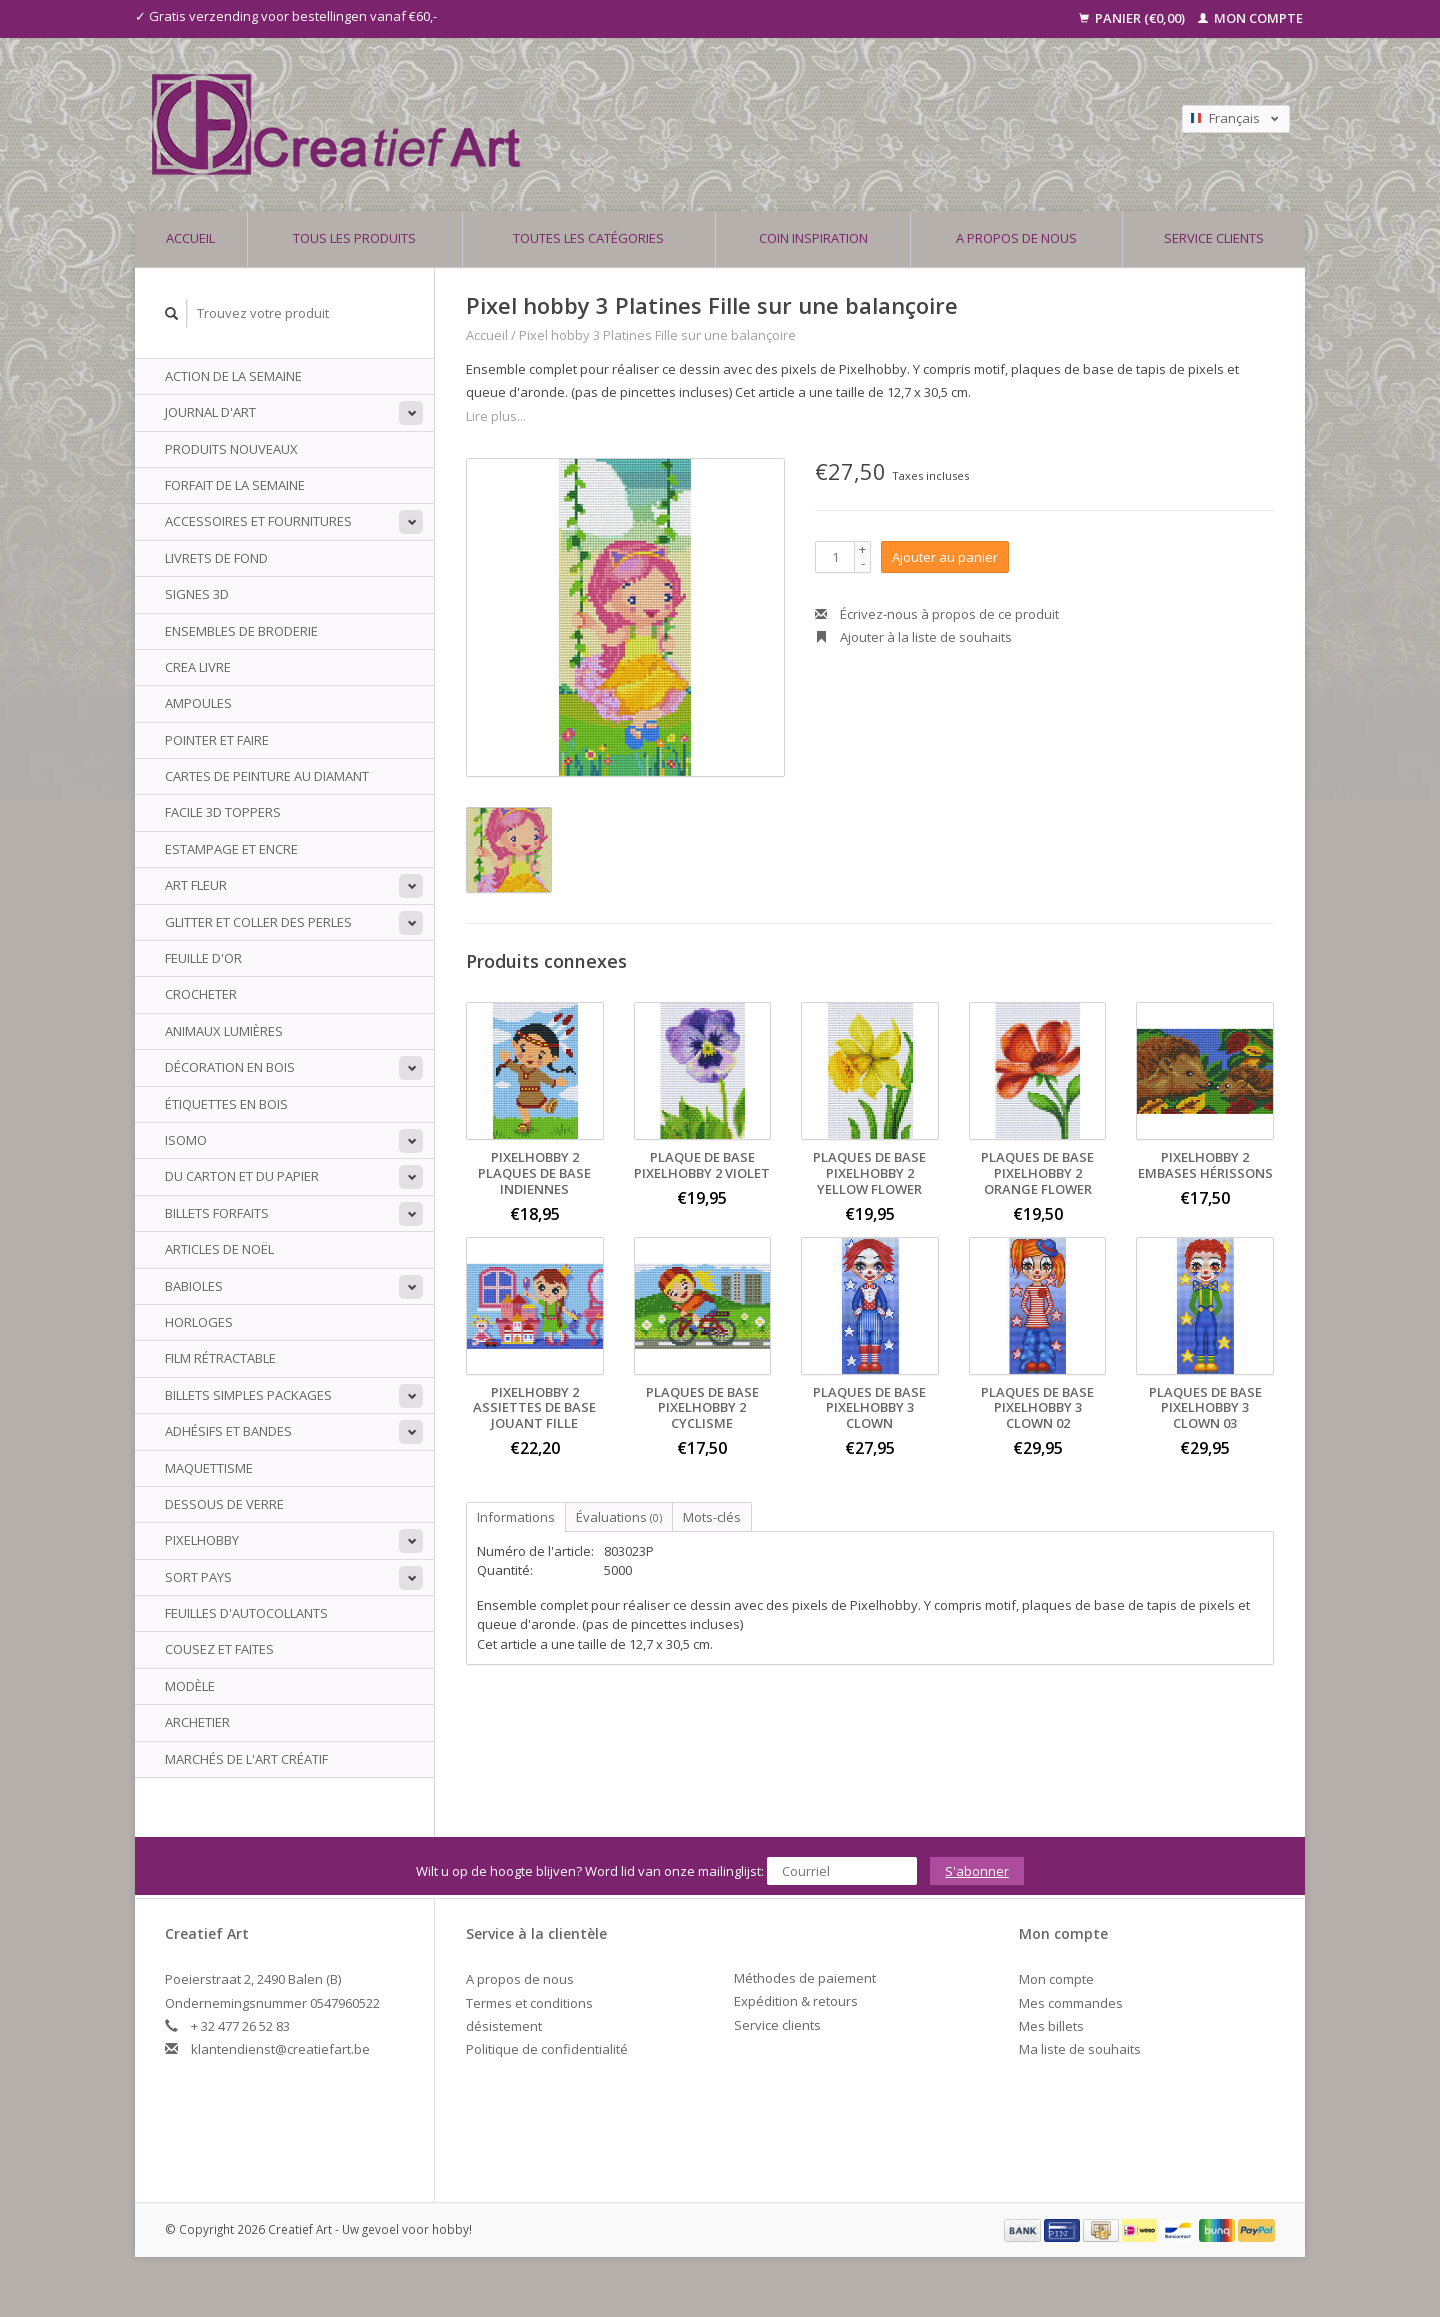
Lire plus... (496, 416)
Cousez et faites (219, 1649)
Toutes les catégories (588, 238)
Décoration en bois (230, 1067)
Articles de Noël (219, 1249)
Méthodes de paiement (805, 1978)
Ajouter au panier (945, 557)
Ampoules (198, 703)
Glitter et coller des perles (258, 922)
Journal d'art (210, 412)
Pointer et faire (217, 740)
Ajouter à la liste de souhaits (913, 637)
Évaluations (619, 1517)
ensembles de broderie (241, 631)
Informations (516, 1517)
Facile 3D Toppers (223, 812)
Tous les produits (354, 238)
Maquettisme (209, 1468)
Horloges (199, 1322)
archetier (197, 1722)
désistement (504, 2026)
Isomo (186, 1140)
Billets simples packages (248, 1395)
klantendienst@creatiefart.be (280, 2049)
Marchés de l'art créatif (246, 1759)
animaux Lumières (224, 1031)
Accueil (190, 238)
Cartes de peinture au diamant (267, 776)
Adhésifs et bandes (228, 1431)
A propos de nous (1016, 238)
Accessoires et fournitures (258, 521)
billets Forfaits (217, 1213)
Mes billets (1051, 2026)
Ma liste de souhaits (1080, 2049)
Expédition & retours (796, 2001)
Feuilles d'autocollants (246, 1613)
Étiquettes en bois (226, 1104)
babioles (194, 1286)
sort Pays (198, 1577)
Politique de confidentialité (547, 2049)
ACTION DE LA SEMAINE (233, 376)
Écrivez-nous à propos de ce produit (937, 614)
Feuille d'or (203, 958)
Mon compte (1250, 18)
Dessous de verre (224, 1504)
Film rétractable (220, 1358)
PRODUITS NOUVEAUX (231, 449)
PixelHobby (202, 1540)
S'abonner (977, 1871)
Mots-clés (712, 1517)
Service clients (1214, 238)
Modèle (190, 1686)
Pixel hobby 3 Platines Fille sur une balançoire (657, 335)
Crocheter (201, 994)
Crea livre (198, 667)
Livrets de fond (216, 558)
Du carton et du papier (242, 1176)
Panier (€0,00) (1133, 18)
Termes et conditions (529, 2003)
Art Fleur (196, 885)
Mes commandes (1071, 2003)
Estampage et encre (231, 849)
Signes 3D (197, 594)
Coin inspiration (813, 238)
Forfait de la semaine (235, 485)
